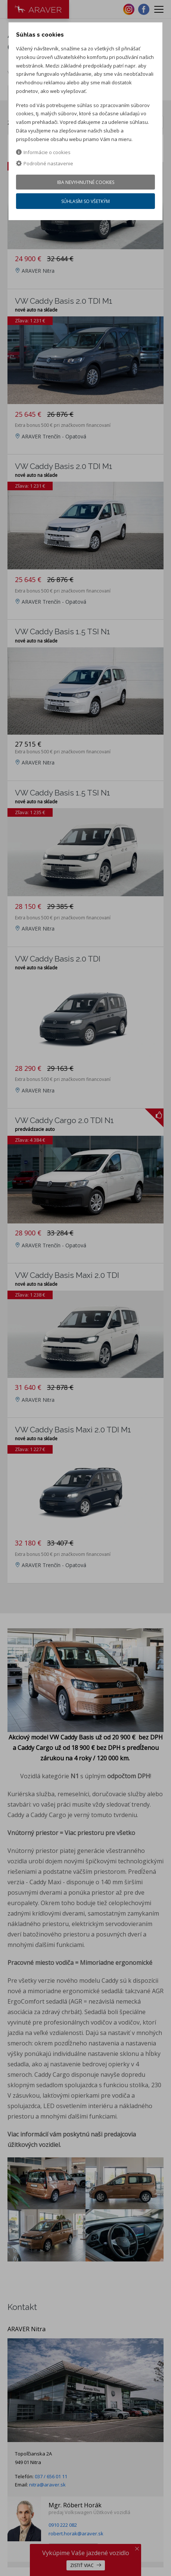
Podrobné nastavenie (44, 163)
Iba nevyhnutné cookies (85, 182)
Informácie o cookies (43, 152)
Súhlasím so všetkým (85, 201)
